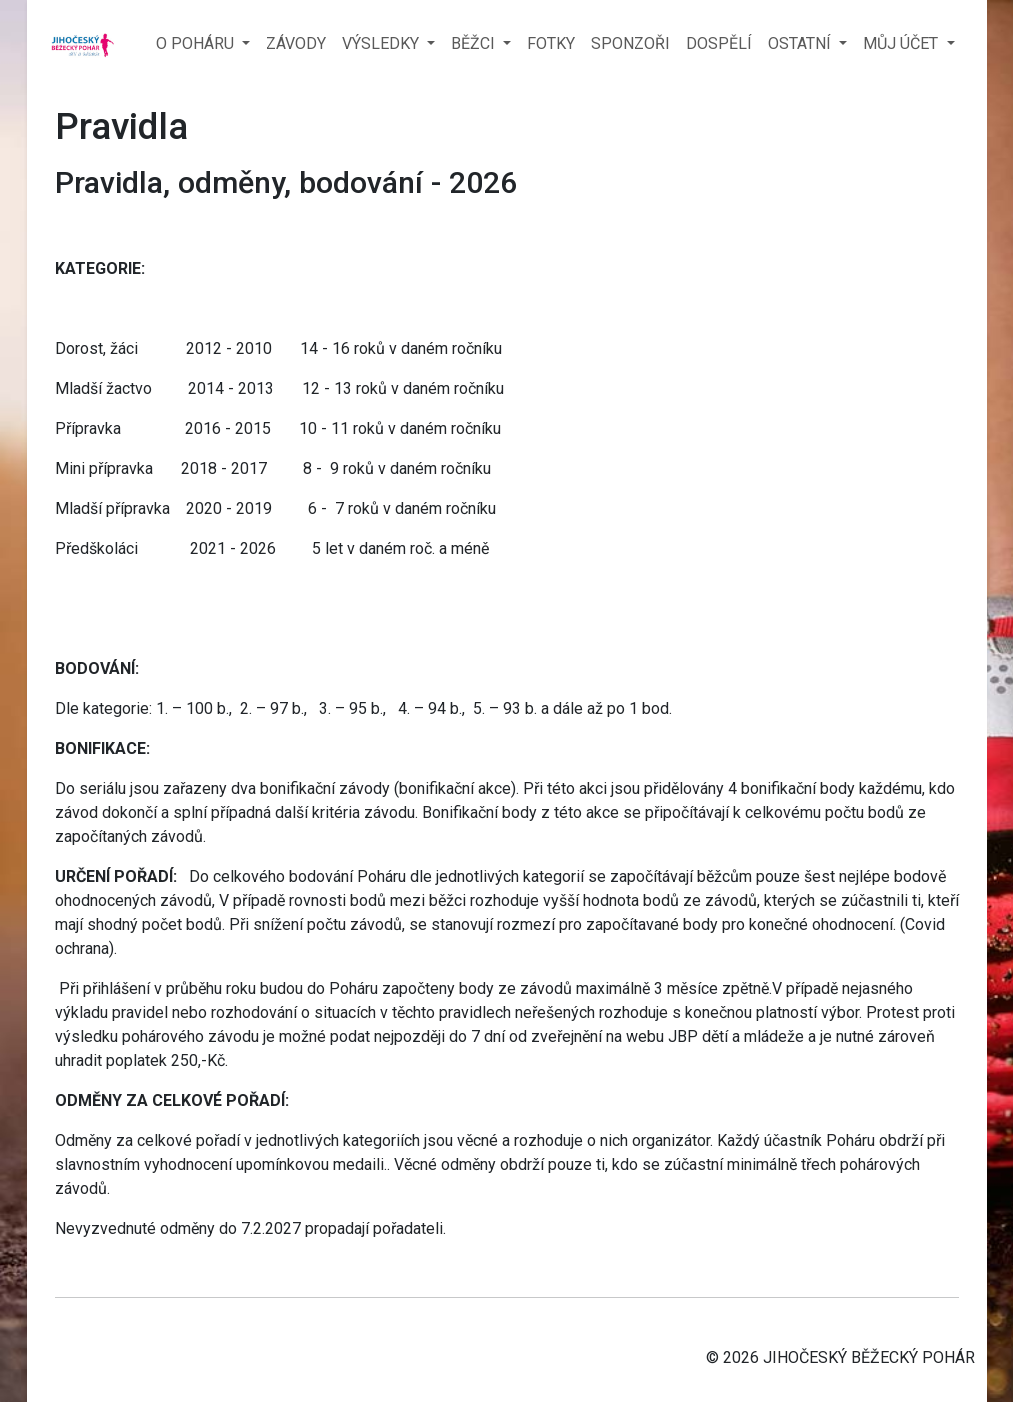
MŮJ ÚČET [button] (902, 43)
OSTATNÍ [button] (801, 43)
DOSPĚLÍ (719, 43)
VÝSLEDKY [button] (382, 43)
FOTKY (551, 43)
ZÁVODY (296, 43)
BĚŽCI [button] (475, 43)
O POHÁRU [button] (197, 43)
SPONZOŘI (630, 43)
